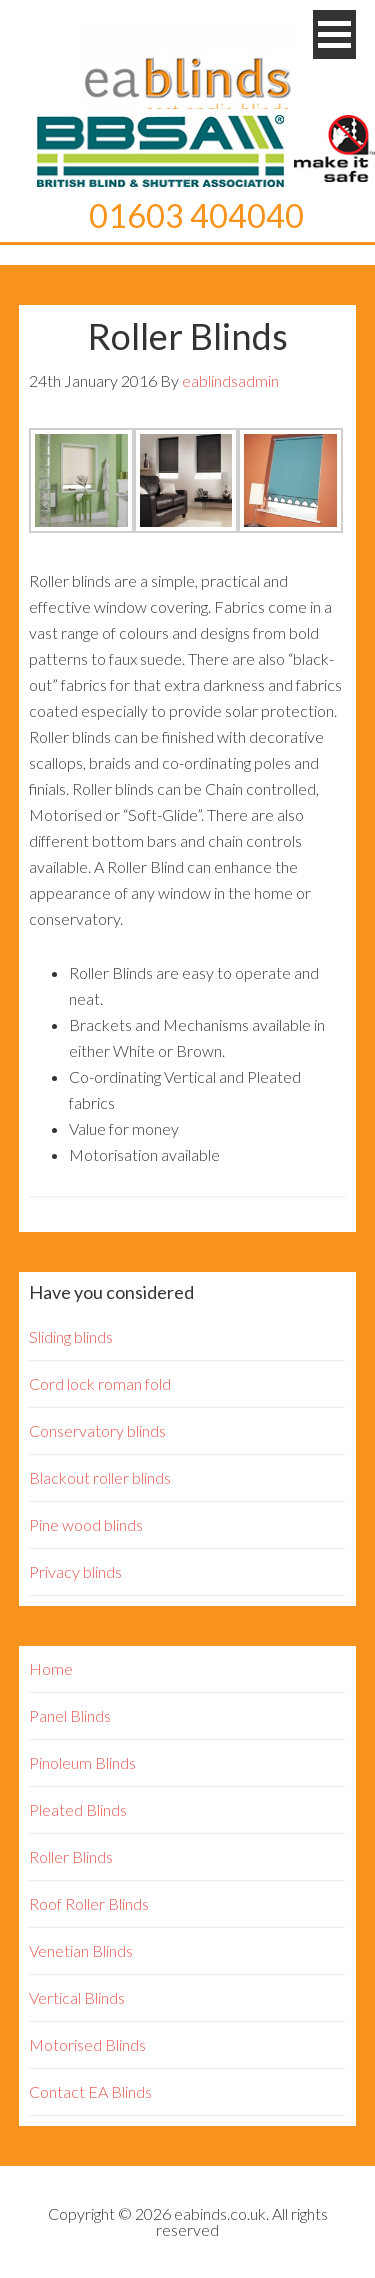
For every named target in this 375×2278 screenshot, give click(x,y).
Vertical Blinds (77, 1997)
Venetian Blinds (81, 1950)
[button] (334, 34)
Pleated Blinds (78, 1809)
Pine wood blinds (86, 1524)
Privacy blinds (75, 1571)
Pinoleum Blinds (82, 1762)
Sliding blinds (71, 1336)
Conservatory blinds (97, 1430)
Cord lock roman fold (100, 1383)
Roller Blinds (71, 1856)
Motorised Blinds (87, 2044)
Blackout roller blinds (100, 1477)
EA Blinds (188, 75)
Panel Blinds (70, 1715)
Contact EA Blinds (90, 2091)
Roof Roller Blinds (89, 1903)
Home (51, 1668)
